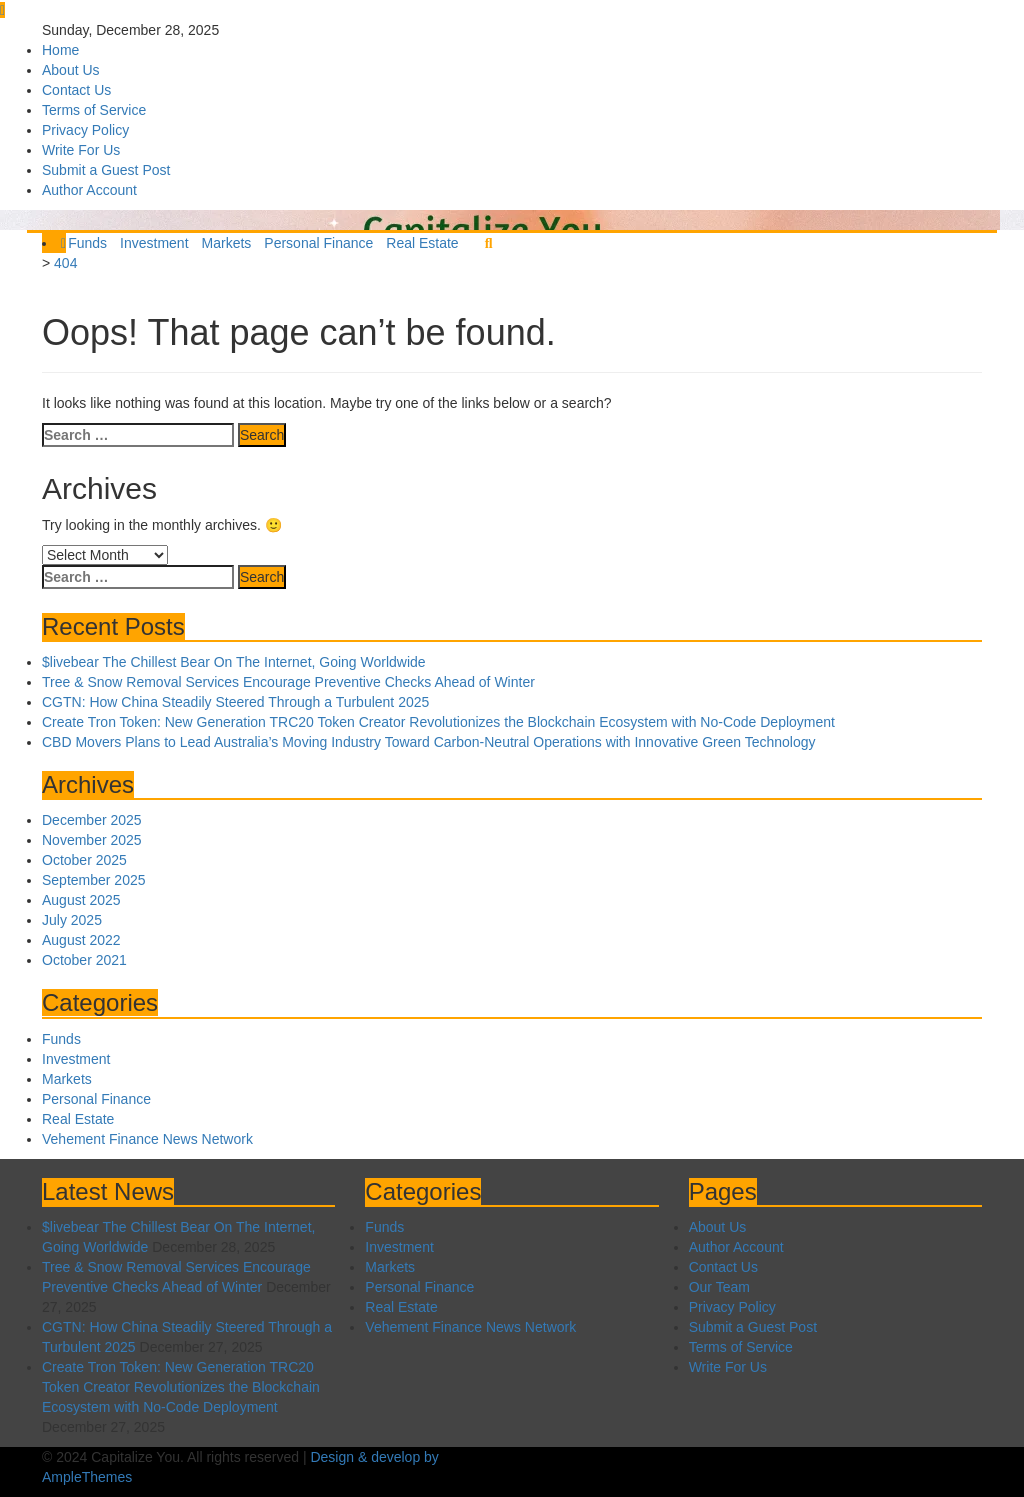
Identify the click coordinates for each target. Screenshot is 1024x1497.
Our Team (719, 1287)
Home (60, 50)
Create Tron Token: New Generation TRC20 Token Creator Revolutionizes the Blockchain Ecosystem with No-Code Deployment (438, 722)
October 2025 (84, 860)
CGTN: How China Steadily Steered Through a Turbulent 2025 (235, 702)
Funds (87, 243)
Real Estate (422, 243)
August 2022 (81, 940)
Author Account (89, 190)
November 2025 (92, 840)
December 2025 (92, 820)
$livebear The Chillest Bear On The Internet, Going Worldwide (234, 662)
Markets (227, 243)
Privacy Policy (85, 130)
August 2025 (81, 900)
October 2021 (84, 960)
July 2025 (72, 920)
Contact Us (76, 90)
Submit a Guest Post (106, 170)
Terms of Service (94, 110)
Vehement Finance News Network (147, 1139)
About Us (71, 70)
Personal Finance (318, 243)
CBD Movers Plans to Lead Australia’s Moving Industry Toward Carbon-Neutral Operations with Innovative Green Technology (429, 742)
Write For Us (81, 150)
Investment (154, 243)
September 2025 (94, 880)
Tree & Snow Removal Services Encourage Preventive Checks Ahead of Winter (288, 682)
